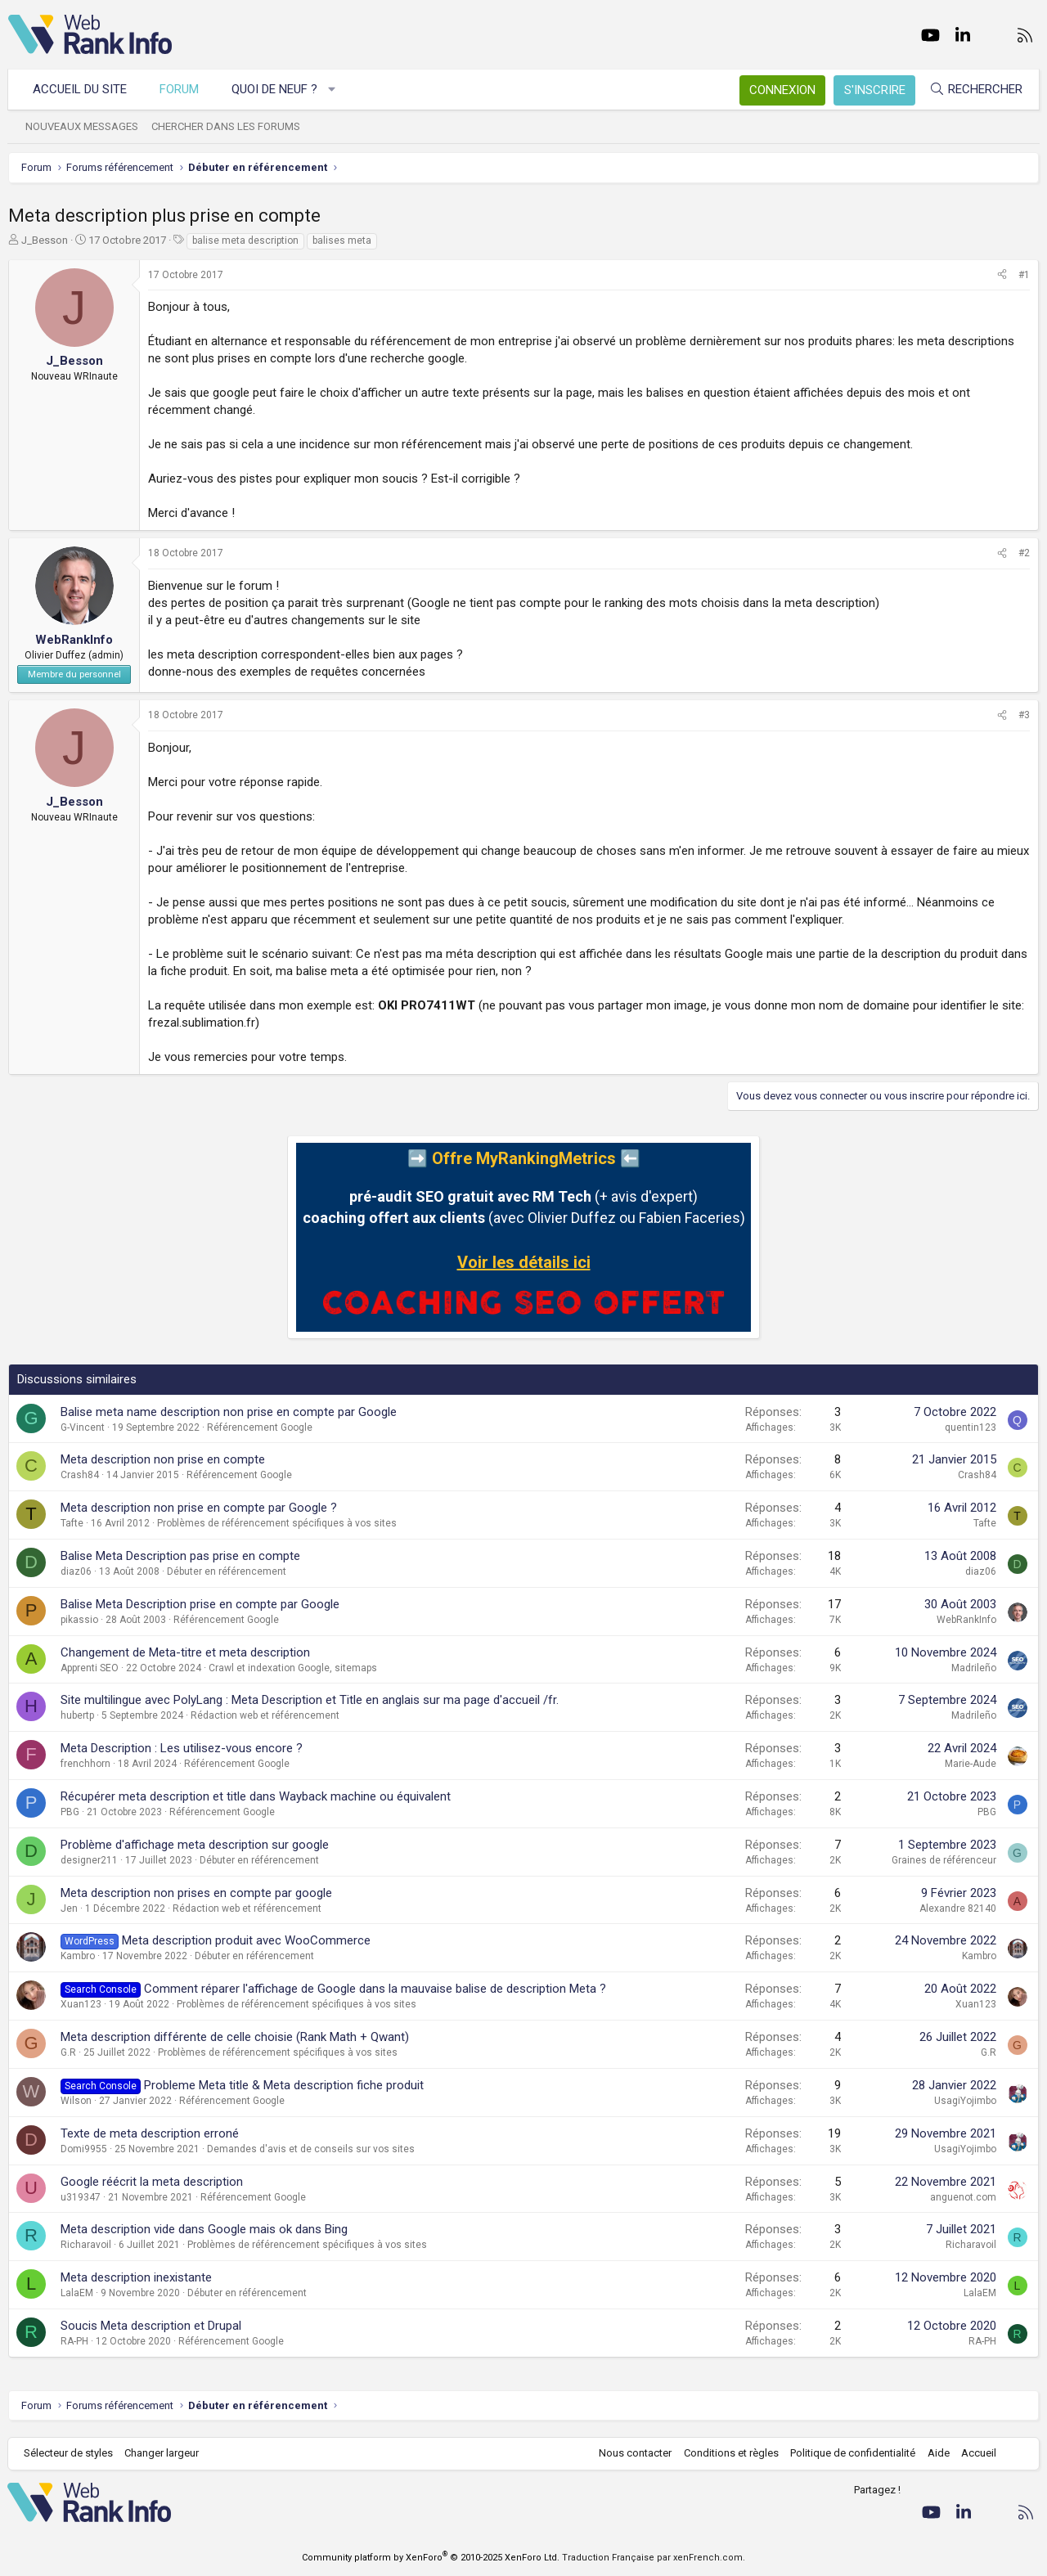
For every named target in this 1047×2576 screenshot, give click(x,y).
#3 (1024, 715)
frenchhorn (85, 1763)
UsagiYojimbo (965, 2100)
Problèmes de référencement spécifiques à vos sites (277, 1523)
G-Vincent (83, 1427)
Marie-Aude (970, 1763)
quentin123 (970, 1427)
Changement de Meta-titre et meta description (185, 1652)
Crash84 (80, 1475)
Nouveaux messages (82, 126)
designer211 (89, 1860)
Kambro (78, 1956)
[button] (333, 90)
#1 (1024, 275)
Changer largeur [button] (163, 2453)
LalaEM (77, 2293)
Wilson (76, 2100)
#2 (1024, 553)
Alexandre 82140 (957, 1908)
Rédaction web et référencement (265, 1715)
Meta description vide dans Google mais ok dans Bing (204, 2229)
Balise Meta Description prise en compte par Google (200, 1604)
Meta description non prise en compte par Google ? (199, 1507)
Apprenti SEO (90, 1668)
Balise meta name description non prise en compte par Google (229, 1412)
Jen (69, 1908)
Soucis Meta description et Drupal (151, 2325)
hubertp (77, 1715)
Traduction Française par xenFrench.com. (653, 2557)
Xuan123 (81, 2004)
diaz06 (76, 1571)
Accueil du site (81, 89)
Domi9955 (84, 2149)
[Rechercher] (975, 90)
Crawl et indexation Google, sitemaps (293, 1668)
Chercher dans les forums (226, 126)
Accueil (977, 2453)
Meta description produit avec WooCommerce (246, 1940)
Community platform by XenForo (430, 2557)
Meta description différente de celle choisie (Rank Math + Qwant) (235, 2037)
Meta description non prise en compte (163, 1459)
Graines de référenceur (944, 1860)
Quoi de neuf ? (275, 89)
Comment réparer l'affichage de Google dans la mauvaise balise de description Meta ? (375, 1988)
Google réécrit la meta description (152, 2181)
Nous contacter (634, 2453)
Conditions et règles (729, 2453)
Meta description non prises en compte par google (196, 1893)
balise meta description (245, 240)
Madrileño (973, 1668)
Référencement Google (259, 1427)
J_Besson (44, 240)
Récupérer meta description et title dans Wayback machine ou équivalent (256, 1796)
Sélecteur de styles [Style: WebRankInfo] (69, 2453)
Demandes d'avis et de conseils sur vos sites (311, 2149)
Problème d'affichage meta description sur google (195, 1844)
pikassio (79, 1619)
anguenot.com (963, 2197)
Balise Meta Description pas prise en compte (180, 1556)
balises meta (341, 240)
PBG (70, 1812)
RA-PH (74, 2341)
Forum (180, 89)
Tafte (72, 1523)
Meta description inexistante (136, 2277)
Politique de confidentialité (851, 2453)
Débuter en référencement (226, 1571)
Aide (937, 2453)
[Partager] (1002, 275)
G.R (68, 2052)
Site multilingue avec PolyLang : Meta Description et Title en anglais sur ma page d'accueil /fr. (310, 1700)
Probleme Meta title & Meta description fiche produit (284, 2085)
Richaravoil (86, 2244)
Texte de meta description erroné (150, 2133)
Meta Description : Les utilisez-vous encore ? (182, 1748)
